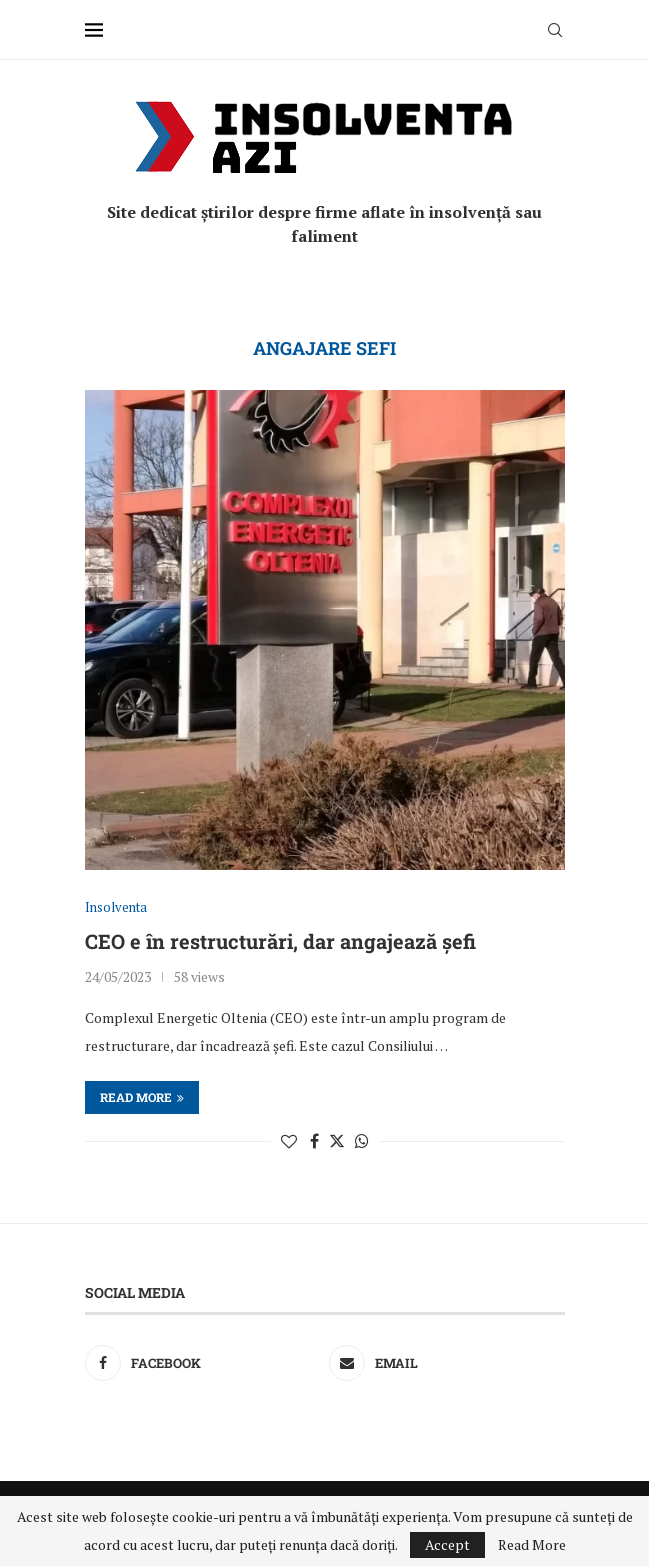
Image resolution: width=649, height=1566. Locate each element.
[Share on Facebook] (314, 1141)
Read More (532, 1545)
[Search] (555, 30)
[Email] (446, 1363)
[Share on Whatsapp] (362, 1141)
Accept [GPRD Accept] (447, 1544)
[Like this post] (289, 1141)
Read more (142, 1097)
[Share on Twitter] (337, 1141)
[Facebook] (202, 1363)
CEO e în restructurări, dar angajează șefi (280, 941)
